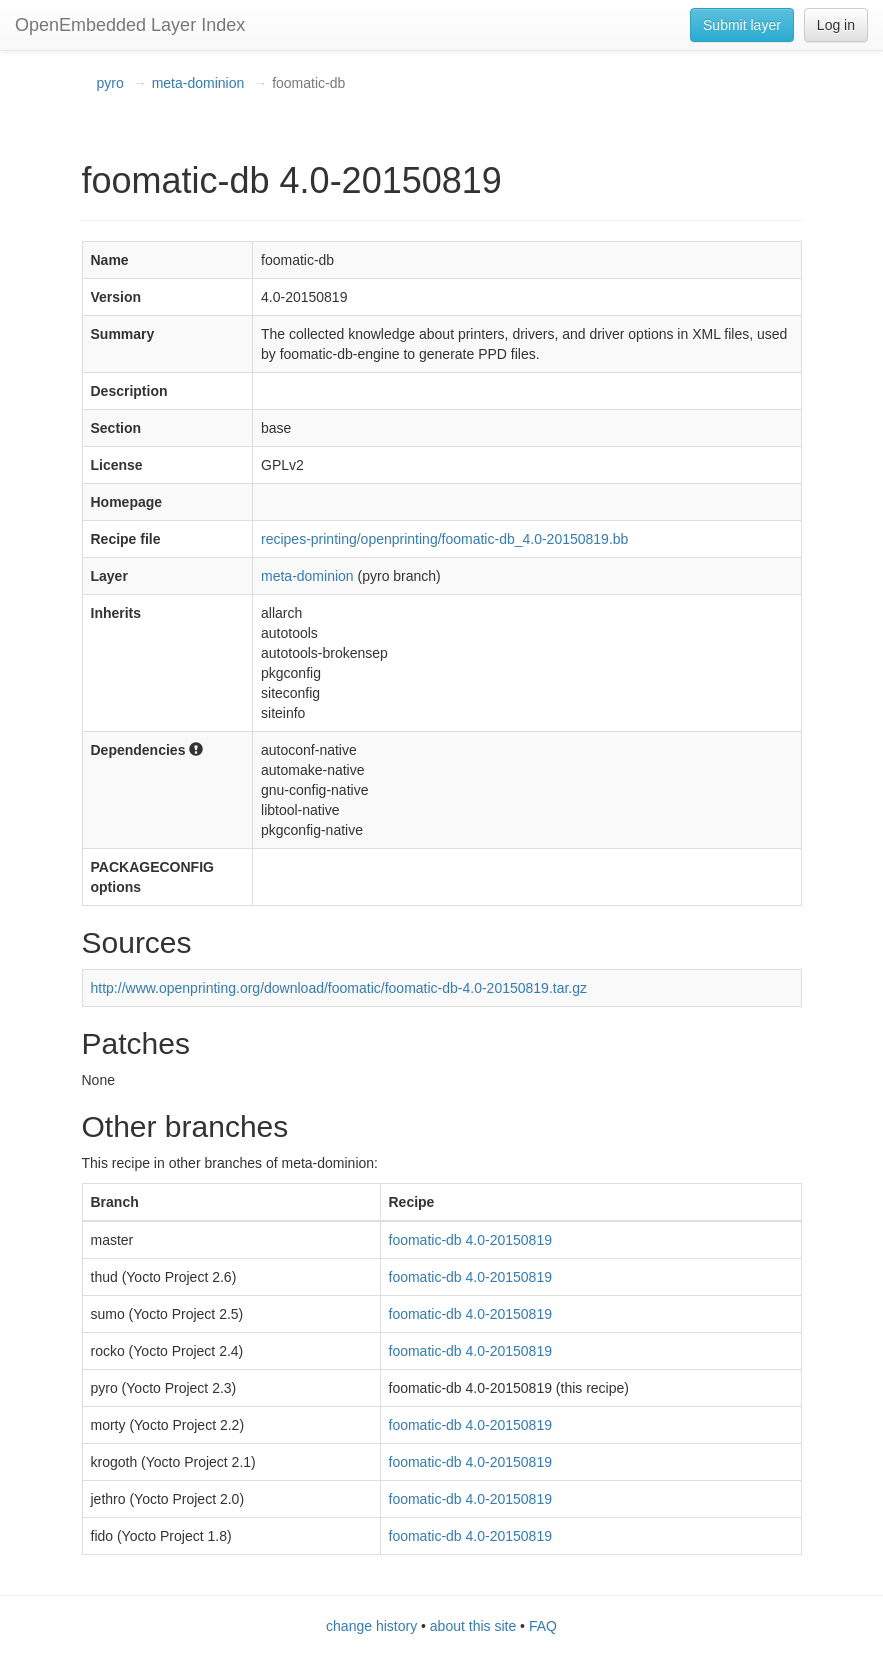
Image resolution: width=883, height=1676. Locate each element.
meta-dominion (198, 83)
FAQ (543, 1626)
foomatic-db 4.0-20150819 (470, 1240)
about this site (473, 1626)
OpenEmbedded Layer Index (130, 25)
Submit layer (742, 25)
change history (371, 1626)
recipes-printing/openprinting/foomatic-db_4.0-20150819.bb (444, 539)
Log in (836, 25)
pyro (110, 83)
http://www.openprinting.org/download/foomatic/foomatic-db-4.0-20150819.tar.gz (339, 988)
